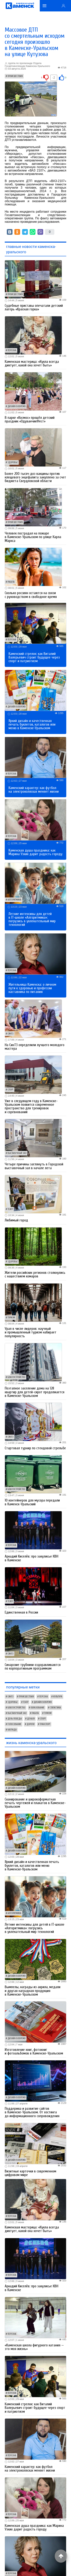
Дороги (30, 1712)
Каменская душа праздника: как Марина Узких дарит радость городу (35, 841)
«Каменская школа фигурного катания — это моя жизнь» (34, 2336)
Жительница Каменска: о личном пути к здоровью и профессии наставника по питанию (32, 976)
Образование (37, 1696)
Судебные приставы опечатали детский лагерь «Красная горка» (34, 296)
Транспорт (45, 1712)
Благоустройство (16, 1366)
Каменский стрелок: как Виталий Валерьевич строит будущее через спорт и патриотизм (34, 646)
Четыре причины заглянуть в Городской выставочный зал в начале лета (34, 1155)
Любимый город (16, 1209)
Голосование (14, 1712)
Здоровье (13, 451)
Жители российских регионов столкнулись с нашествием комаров (35, 1263)
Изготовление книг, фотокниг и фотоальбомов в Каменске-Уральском (34, 2040)
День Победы (15, 1707)
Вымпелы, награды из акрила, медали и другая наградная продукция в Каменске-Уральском (32, 1979)
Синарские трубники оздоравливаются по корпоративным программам (33, 1655)
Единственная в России (21, 1601)
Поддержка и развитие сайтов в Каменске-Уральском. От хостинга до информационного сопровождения (32, 2100)
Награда (12, 1718)
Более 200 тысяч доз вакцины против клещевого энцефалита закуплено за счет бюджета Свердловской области (35, 466)
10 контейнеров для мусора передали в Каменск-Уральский (32, 1491)
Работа (11, 570)
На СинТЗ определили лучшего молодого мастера (34, 1035)
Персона (12, 339)
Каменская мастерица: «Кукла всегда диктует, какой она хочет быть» (32, 352)
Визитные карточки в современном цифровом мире (30, 2162)
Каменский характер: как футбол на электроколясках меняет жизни (34, 778)
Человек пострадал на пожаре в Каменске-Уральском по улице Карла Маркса (33, 525)
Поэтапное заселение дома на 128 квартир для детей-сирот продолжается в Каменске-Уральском (34, 1380)
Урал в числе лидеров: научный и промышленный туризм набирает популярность (30, 1321)
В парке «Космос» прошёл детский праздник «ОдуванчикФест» (30, 408)
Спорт (10, 1078)
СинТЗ (10, 1022)
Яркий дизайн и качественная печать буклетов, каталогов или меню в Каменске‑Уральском (32, 713)
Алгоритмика (14, 888)
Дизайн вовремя (17, 395)
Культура (57, 1685)
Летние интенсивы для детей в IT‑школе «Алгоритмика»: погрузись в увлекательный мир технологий (32, 908)
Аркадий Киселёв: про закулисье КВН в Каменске (31, 1547)
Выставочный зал (17, 1141)
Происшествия (15, 64)
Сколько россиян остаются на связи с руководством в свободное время (31, 583)
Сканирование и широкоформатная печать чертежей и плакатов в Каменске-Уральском (35, 1791)
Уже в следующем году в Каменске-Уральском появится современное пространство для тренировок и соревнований (31, 1095)
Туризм (11, 1306)
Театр (10, 1197)
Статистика (55, 1696)
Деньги (31, 1707)
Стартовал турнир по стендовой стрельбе (35, 1437)
